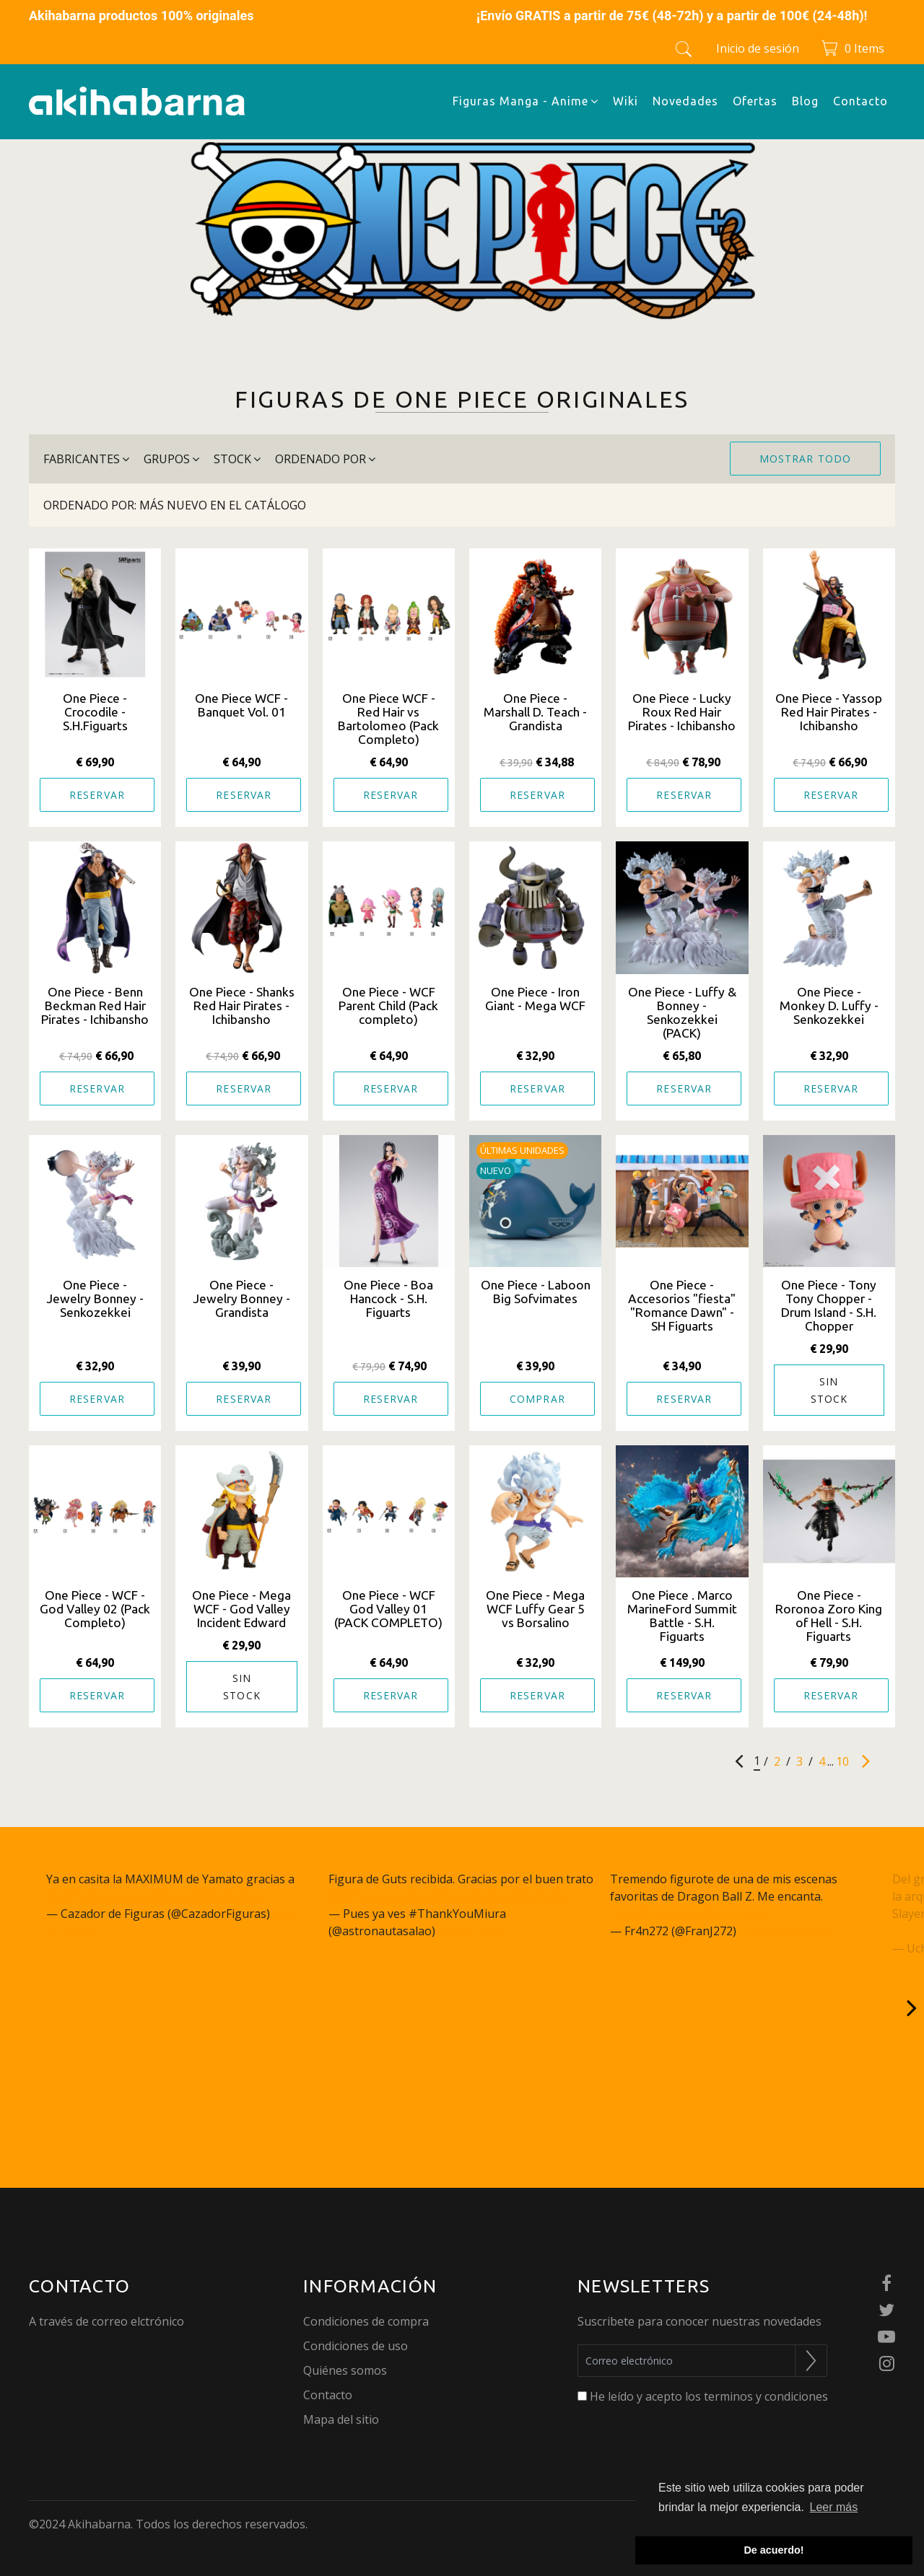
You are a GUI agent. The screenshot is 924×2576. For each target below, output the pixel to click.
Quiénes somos (345, 2370)
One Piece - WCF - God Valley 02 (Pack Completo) (95, 1608)
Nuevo (495, 1170)
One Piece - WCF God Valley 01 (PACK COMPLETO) (388, 1608)
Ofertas (755, 101)
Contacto (860, 101)
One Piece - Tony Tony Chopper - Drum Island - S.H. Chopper (828, 1305)
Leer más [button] (834, 2507)
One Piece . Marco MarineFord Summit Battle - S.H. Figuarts (682, 1615)
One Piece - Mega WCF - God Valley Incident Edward (241, 1608)
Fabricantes (86, 459)
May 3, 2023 (470, 1931)
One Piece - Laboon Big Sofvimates (535, 1291)
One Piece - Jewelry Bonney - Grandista (241, 1298)
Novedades (685, 101)
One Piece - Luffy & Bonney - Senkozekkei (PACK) (682, 1012)
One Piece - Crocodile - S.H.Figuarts (95, 711)
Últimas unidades (522, 1150)
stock (237, 459)
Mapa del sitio (341, 2419)
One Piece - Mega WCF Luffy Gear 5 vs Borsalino (535, 1608)
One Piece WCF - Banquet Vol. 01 (241, 705)
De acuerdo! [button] (773, 2550)
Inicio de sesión (757, 48)
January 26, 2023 (784, 1931)
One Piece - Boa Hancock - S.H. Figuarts (388, 1298)
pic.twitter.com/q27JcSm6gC (195, 1896)
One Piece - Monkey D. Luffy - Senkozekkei (829, 1005)
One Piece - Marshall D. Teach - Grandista (535, 711)
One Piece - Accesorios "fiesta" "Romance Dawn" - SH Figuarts (682, 1305)
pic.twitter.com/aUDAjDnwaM (483, 1896)
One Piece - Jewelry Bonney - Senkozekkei (95, 1298)
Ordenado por (325, 459)
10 (842, 1761)
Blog (805, 101)
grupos (171, 459)
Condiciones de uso (355, 2346)
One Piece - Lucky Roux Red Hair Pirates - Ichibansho (682, 711)
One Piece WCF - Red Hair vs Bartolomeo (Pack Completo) (388, 718)
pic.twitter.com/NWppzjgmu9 (688, 1914)
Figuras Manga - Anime (525, 101)
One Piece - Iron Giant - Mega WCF (535, 998)
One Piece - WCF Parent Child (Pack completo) (388, 1005)
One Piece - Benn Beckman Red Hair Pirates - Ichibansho (95, 1005)
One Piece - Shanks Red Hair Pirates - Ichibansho (242, 1005)
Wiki (625, 101)
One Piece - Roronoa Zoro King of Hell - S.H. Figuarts (828, 1615)
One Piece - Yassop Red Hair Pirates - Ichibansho (828, 711)
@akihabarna (82, 1896)
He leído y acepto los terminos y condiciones (709, 2396)
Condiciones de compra (366, 2321)
